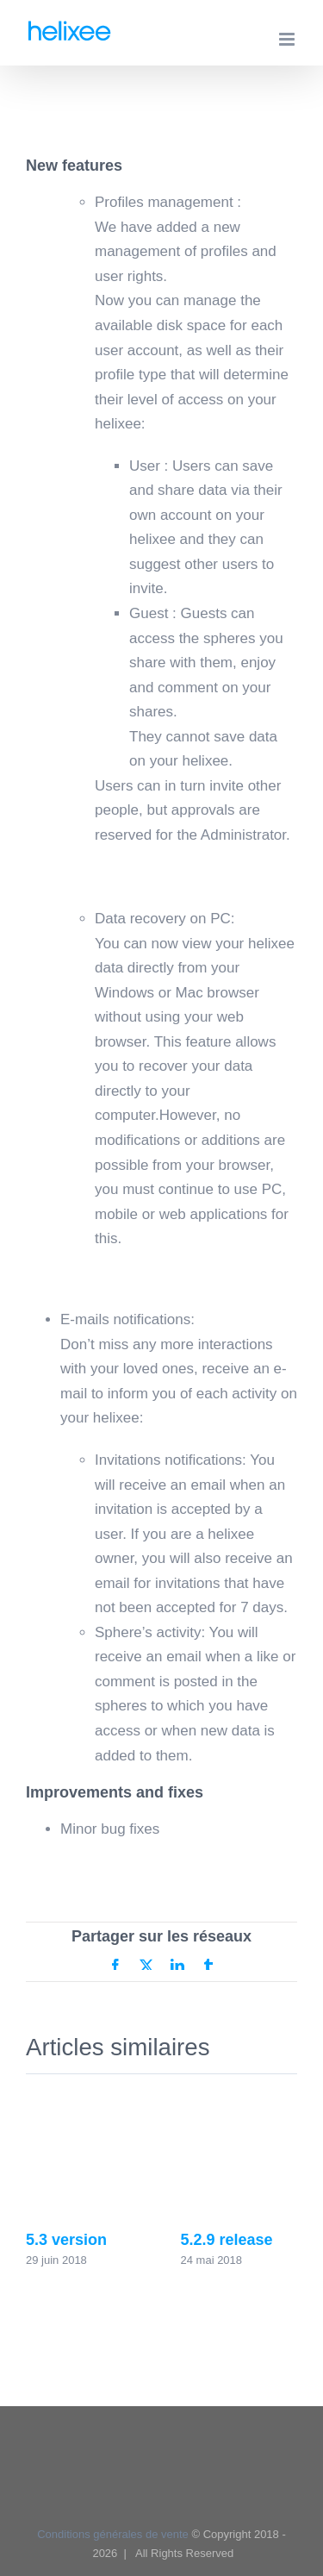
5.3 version (66, 2239)
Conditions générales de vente (113, 2534)
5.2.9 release (227, 2239)
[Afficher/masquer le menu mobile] (288, 39)
